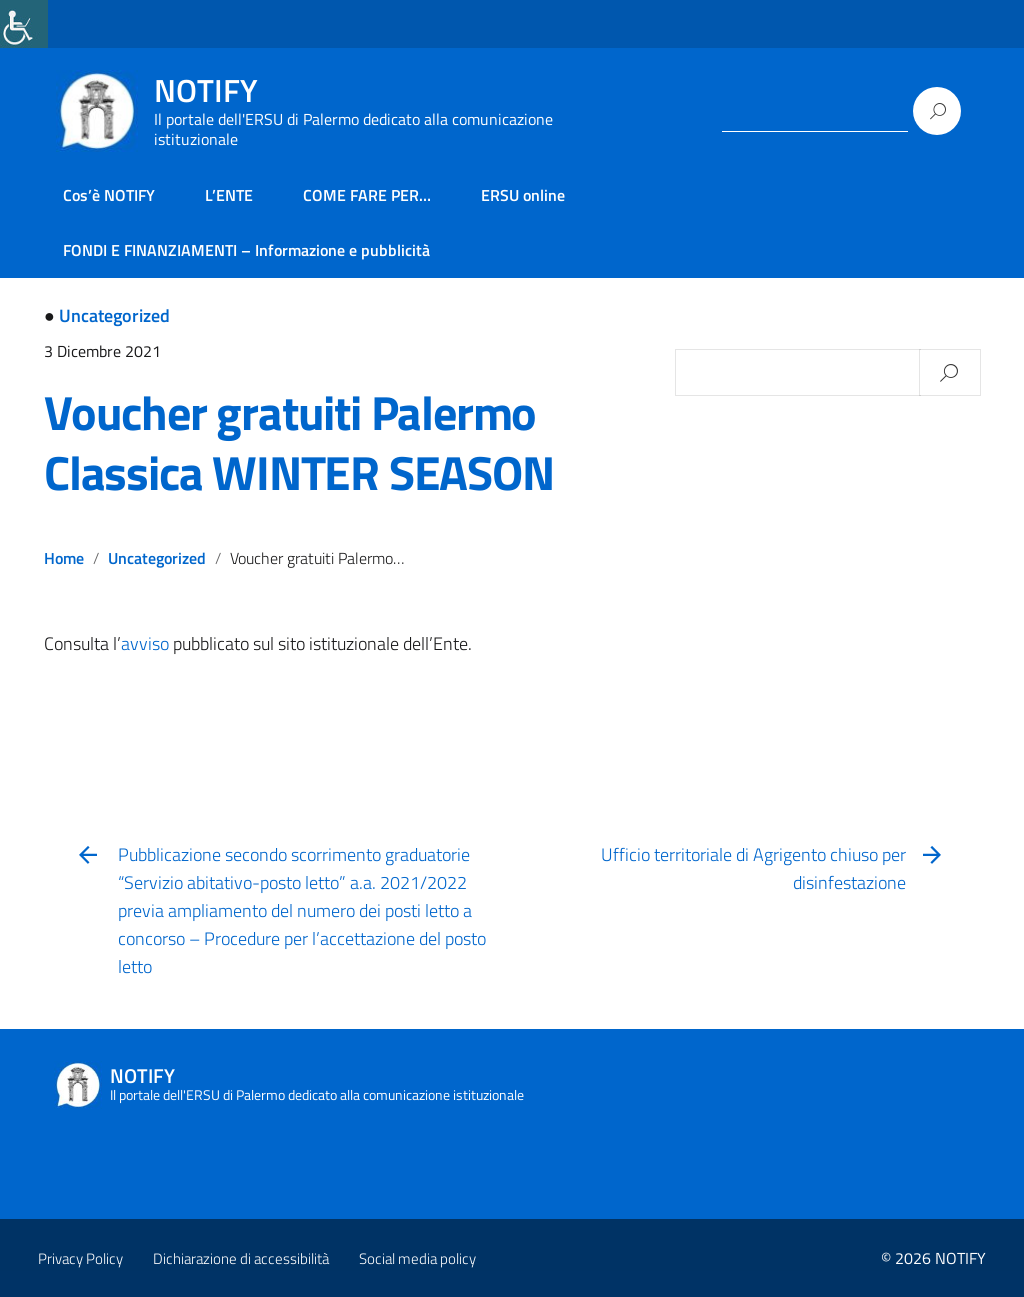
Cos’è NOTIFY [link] (109, 195)
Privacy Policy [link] (80, 1258)
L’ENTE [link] (229, 195)
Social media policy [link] (417, 1258)
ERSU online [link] (523, 195)
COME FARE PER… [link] (367, 195)
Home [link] (64, 558)
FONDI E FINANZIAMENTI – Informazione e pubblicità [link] (246, 250)
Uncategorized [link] (114, 315)
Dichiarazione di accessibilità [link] (241, 1258)
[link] (24, 24)
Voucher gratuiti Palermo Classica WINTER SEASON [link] (299, 442)
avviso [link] (145, 643)
